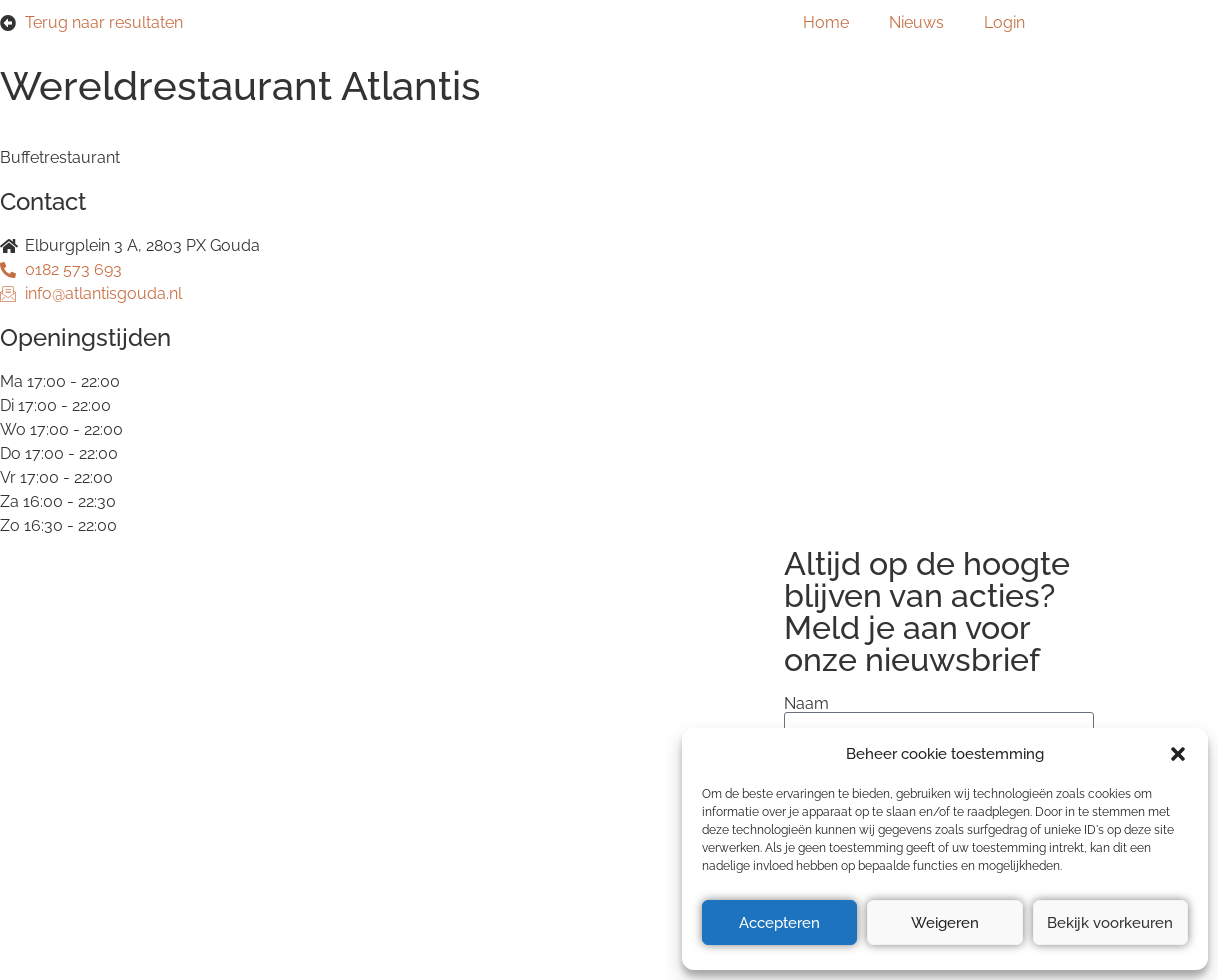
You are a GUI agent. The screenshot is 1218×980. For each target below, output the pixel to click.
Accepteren (779, 923)
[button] (1178, 754)
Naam (806, 704)
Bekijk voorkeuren (1110, 923)
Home (826, 22)
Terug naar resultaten (104, 22)
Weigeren (945, 923)
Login (1004, 22)
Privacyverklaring (188, 722)
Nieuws (916, 22)
